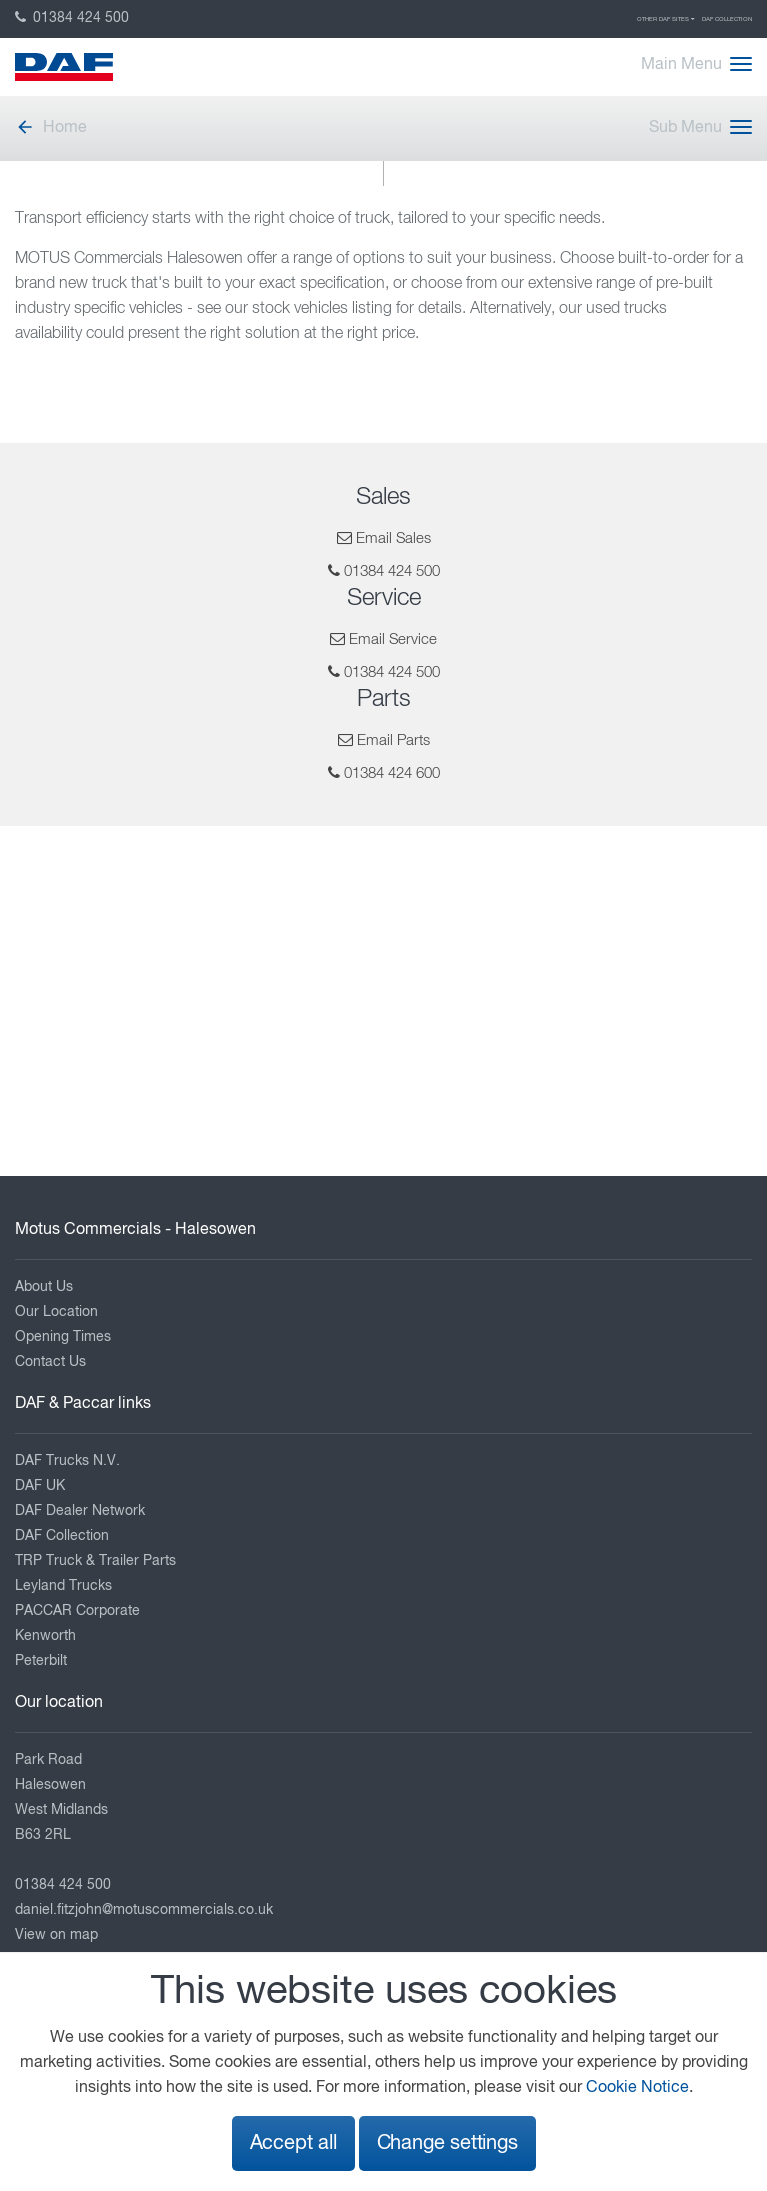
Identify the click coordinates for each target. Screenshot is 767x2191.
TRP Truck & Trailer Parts (95, 1561)
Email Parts (393, 740)
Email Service (393, 639)
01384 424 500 (72, 18)
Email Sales (393, 538)
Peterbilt (41, 1661)
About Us (44, 1287)
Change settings (447, 2143)
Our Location (56, 1312)
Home (51, 128)
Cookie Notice (637, 2088)
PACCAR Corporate (77, 1611)
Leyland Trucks (63, 1586)
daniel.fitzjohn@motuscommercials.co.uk (144, 1910)
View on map (56, 1935)
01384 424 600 (392, 773)
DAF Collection (727, 19)
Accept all (293, 2143)
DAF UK (40, 1486)
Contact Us (50, 1362)
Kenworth (45, 1636)
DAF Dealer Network (80, 1511)
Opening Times (63, 1337)
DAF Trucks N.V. (67, 1461)
